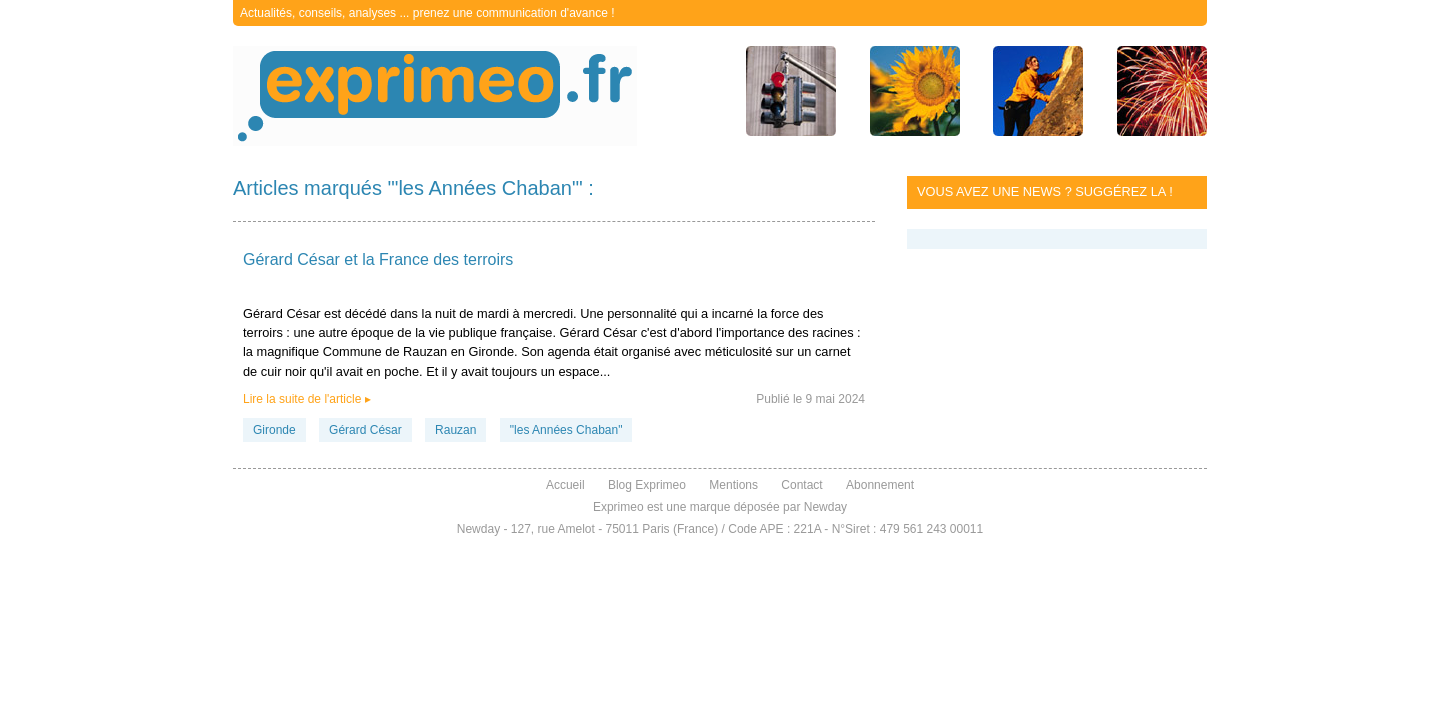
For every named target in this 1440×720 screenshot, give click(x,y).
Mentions (733, 485)
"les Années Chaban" (566, 430)
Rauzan (455, 430)
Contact (801, 485)
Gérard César (365, 430)
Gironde (274, 430)
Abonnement (880, 485)
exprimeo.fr (435, 96)
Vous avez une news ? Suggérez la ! (1045, 191)
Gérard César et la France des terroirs (378, 259)
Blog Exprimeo (647, 485)
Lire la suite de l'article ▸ (307, 399)
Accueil (565, 485)
